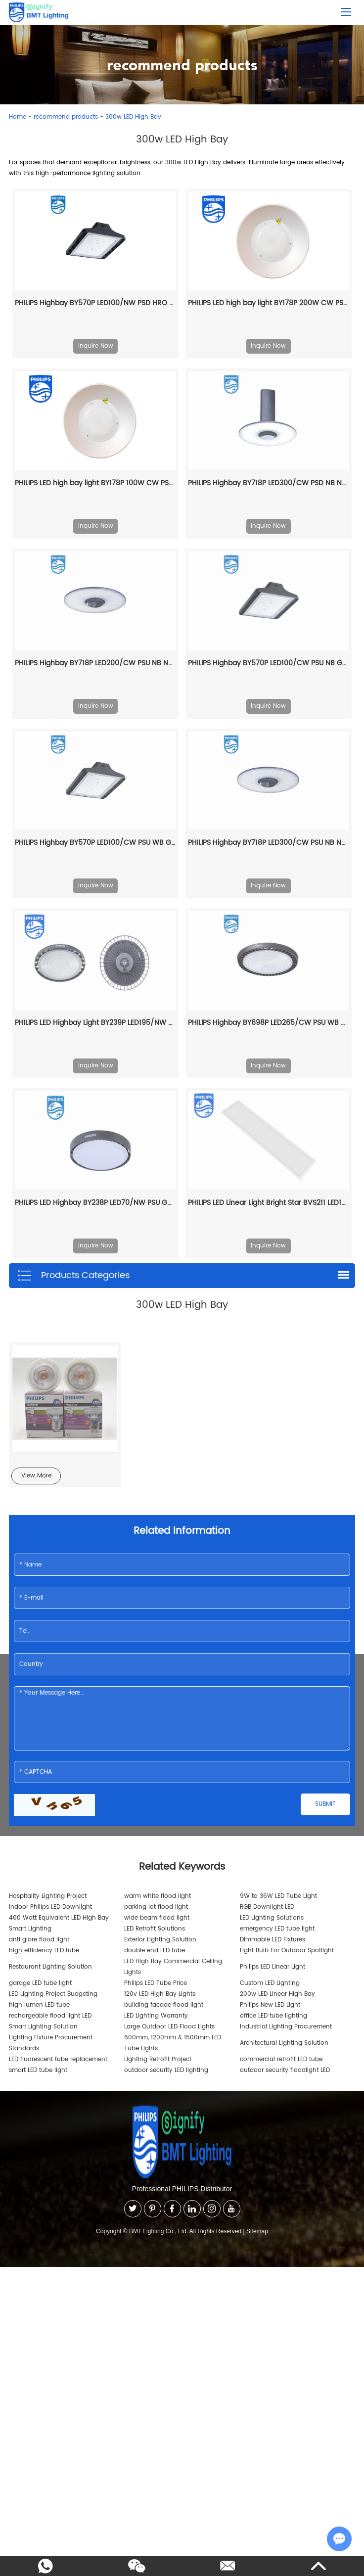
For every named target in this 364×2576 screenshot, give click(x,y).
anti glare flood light (39, 1939)
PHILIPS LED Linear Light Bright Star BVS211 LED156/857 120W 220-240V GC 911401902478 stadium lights (268, 1202)
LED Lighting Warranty (156, 2016)
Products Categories (73, 1275)
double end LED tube (154, 1950)
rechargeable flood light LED (50, 2016)
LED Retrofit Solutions (154, 1928)
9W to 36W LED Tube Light (278, 1896)
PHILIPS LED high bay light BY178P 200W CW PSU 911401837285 (268, 303)
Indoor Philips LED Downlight (50, 1907)
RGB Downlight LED (267, 1907)
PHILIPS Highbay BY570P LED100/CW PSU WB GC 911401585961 (95, 842)
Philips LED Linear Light (272, 1967)
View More (36, 1475)
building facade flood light (163, 2005)
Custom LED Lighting (270, 1983)
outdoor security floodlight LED (285, 2070)
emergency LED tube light (277, 1928)
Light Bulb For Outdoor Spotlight (287, 1950)
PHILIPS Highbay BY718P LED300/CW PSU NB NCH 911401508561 (268, 842)
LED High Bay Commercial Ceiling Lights (173, 1967)
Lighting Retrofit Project (157, 2059)
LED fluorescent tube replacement (58, 2059)
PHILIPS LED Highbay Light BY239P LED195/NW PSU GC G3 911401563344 (95, 1022)
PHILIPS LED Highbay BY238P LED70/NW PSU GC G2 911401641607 (95, 1202)
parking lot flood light (156, 1907)
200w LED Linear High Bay (277, 1994)
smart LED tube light (38, 2070)
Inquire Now (95, 346)
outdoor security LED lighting (166, 2070)
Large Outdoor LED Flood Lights (169, 2026)
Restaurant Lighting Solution (50, 1967)
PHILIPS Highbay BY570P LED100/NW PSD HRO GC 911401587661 (95, 303)
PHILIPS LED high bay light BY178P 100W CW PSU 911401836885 (95, 483)
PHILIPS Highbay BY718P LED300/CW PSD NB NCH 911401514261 (268, 483)
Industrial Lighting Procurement (286, 2026)
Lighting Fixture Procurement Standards (50, 2043)
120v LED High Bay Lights (159, 1994)
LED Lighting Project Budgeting (53, 1994)
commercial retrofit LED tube (281, 2059)
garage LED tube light (40, 1983)
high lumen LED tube (39, 2005)
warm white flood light (157, 1896)
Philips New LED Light (270, 2005)
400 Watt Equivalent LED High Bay (59, 1918)
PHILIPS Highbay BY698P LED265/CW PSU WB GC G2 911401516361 (268, 1022)
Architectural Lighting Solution (284, 2043)
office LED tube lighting (273, 2016)
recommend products (66, 117)
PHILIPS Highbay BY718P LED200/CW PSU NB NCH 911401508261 (95, 663)
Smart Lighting (30, 1928)
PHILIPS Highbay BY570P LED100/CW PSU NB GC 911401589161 (268, 663)
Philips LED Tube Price (155, 1983)
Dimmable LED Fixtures (272, 1939)
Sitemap (257, 2231)
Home (17, 117)
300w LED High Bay (133, 117)
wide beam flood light (156, 1918)
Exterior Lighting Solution (160, 1939)
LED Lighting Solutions (272, 1918)
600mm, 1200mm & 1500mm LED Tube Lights (172, 2043)
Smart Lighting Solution (43, 2026)
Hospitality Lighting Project (48, 1896)
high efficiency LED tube (44, 1950)
